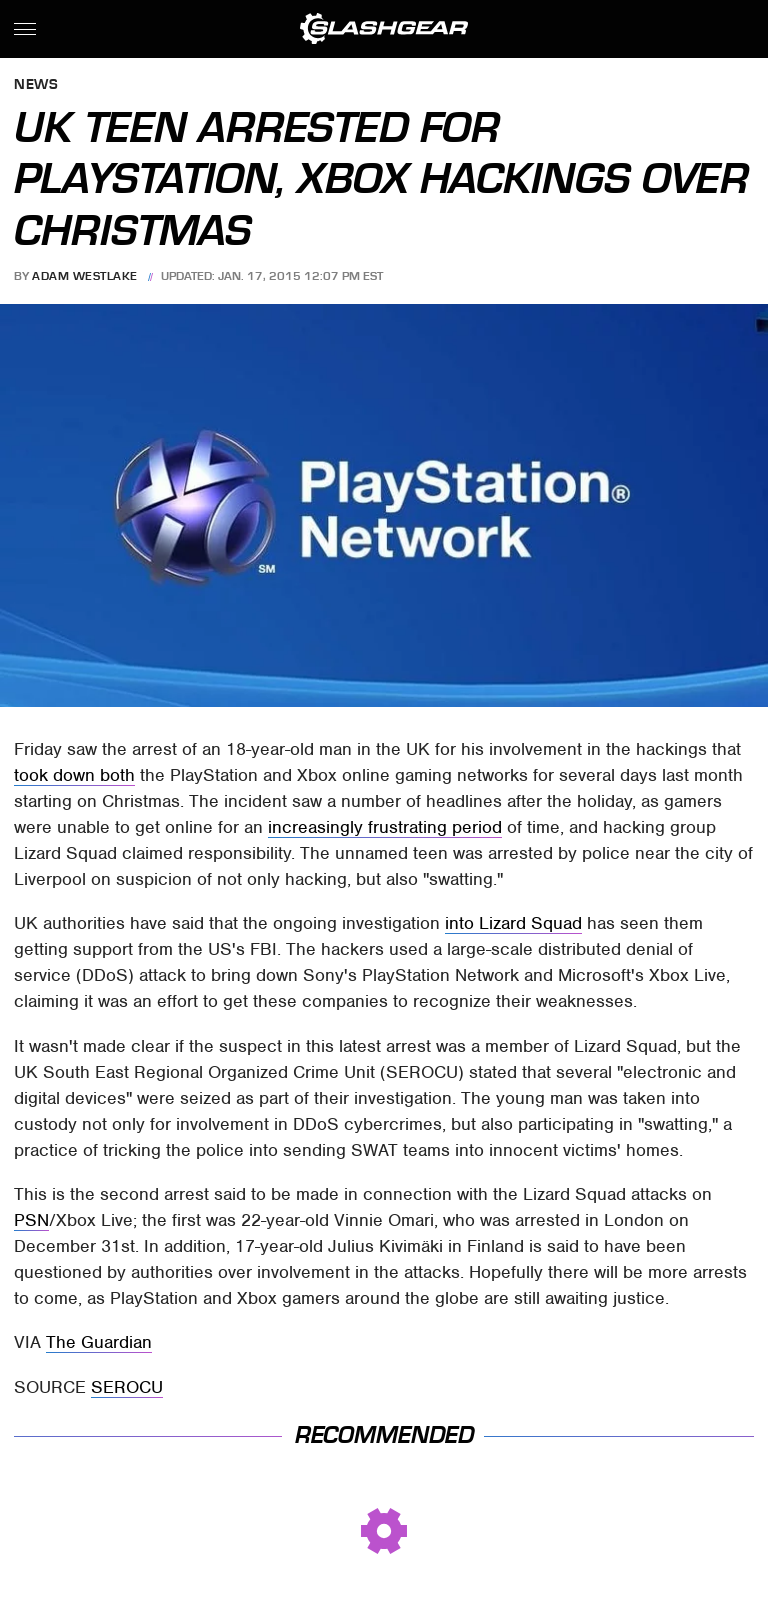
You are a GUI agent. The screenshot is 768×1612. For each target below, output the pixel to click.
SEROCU (127, 1387)
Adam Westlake (85, 276)
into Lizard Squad (513, 923)
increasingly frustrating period (385, 827)
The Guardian (99, 1342)
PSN (31, 1220)
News (36, 85)
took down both (74, 775)
